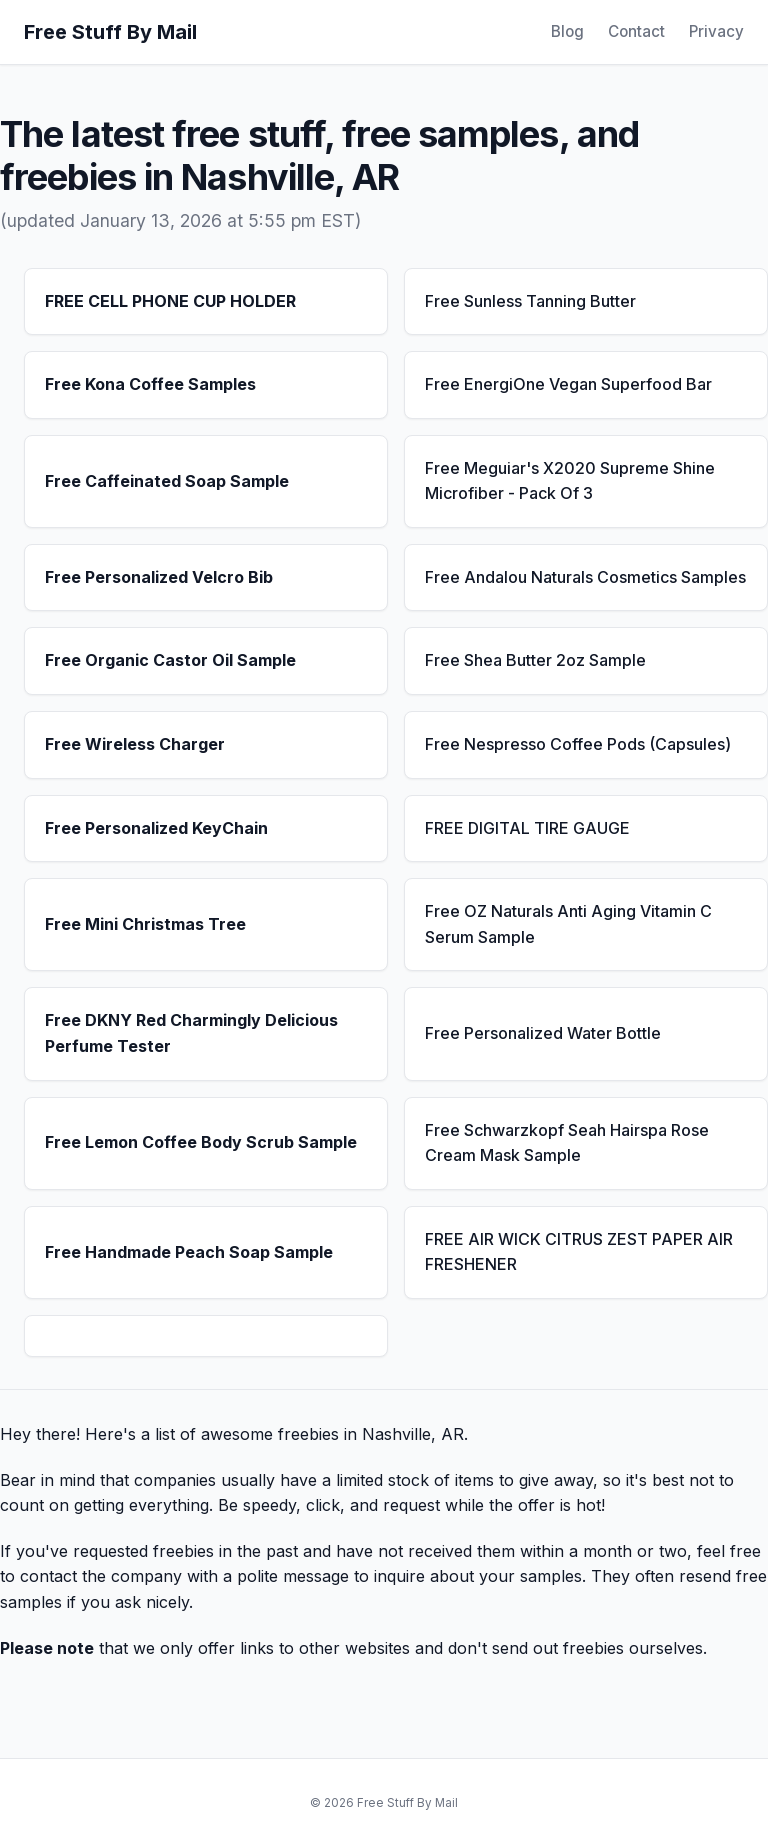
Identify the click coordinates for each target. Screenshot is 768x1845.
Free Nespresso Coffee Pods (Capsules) (578, 744)
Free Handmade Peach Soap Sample (189, 1252)
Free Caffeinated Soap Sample (167, 481)
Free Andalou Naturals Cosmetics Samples (585, 577)
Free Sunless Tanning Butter (530, 301)
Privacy (716, 31)
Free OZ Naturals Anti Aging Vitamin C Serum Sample (568, 924)
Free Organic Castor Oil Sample (170, 660)
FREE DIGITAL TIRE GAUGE (527, 828)
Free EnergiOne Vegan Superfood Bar (568, 384)
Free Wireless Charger (135, 744)
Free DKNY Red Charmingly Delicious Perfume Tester (191, 1033)
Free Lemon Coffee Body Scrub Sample (201, 1142)
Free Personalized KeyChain (156, 828)
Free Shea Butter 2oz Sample (535, 660)
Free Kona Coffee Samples (150, 384)
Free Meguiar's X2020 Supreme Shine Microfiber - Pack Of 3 (570, 481)
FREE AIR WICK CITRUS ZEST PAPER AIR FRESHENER (579, 1252)
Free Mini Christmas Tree (145, 924)
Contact (636, 31)
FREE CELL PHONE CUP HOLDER (170, 301)
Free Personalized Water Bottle (543, 1033)
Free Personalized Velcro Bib (159, 577)
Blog (567, 31)
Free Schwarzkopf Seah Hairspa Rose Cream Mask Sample (567, 1143)
